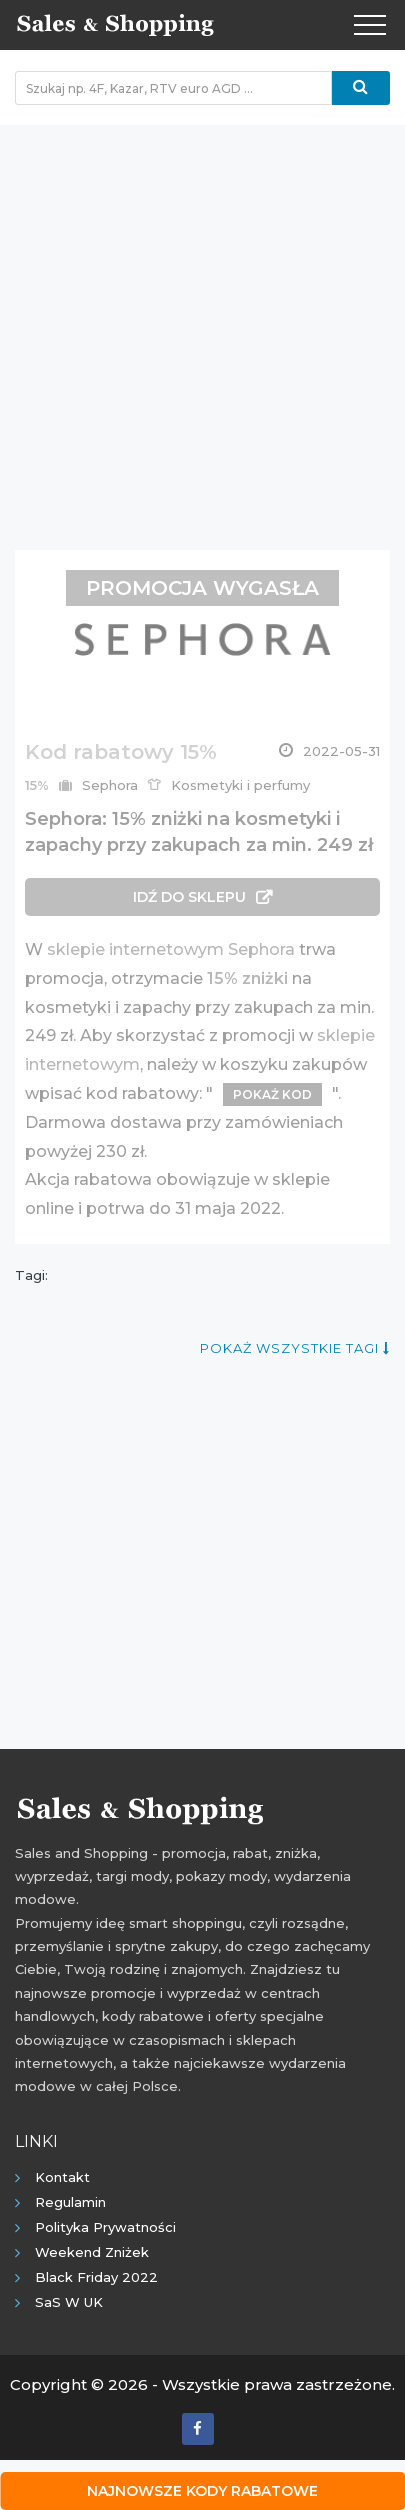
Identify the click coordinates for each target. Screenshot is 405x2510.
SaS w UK (69, 2302)
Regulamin (70, 2202)
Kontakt (62, 2177)
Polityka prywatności (105, 2227)
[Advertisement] (202, 327)
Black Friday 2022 (96, 2277)
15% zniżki (247, 978)
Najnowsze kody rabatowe (202, 2491)
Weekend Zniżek (92, 2252)
